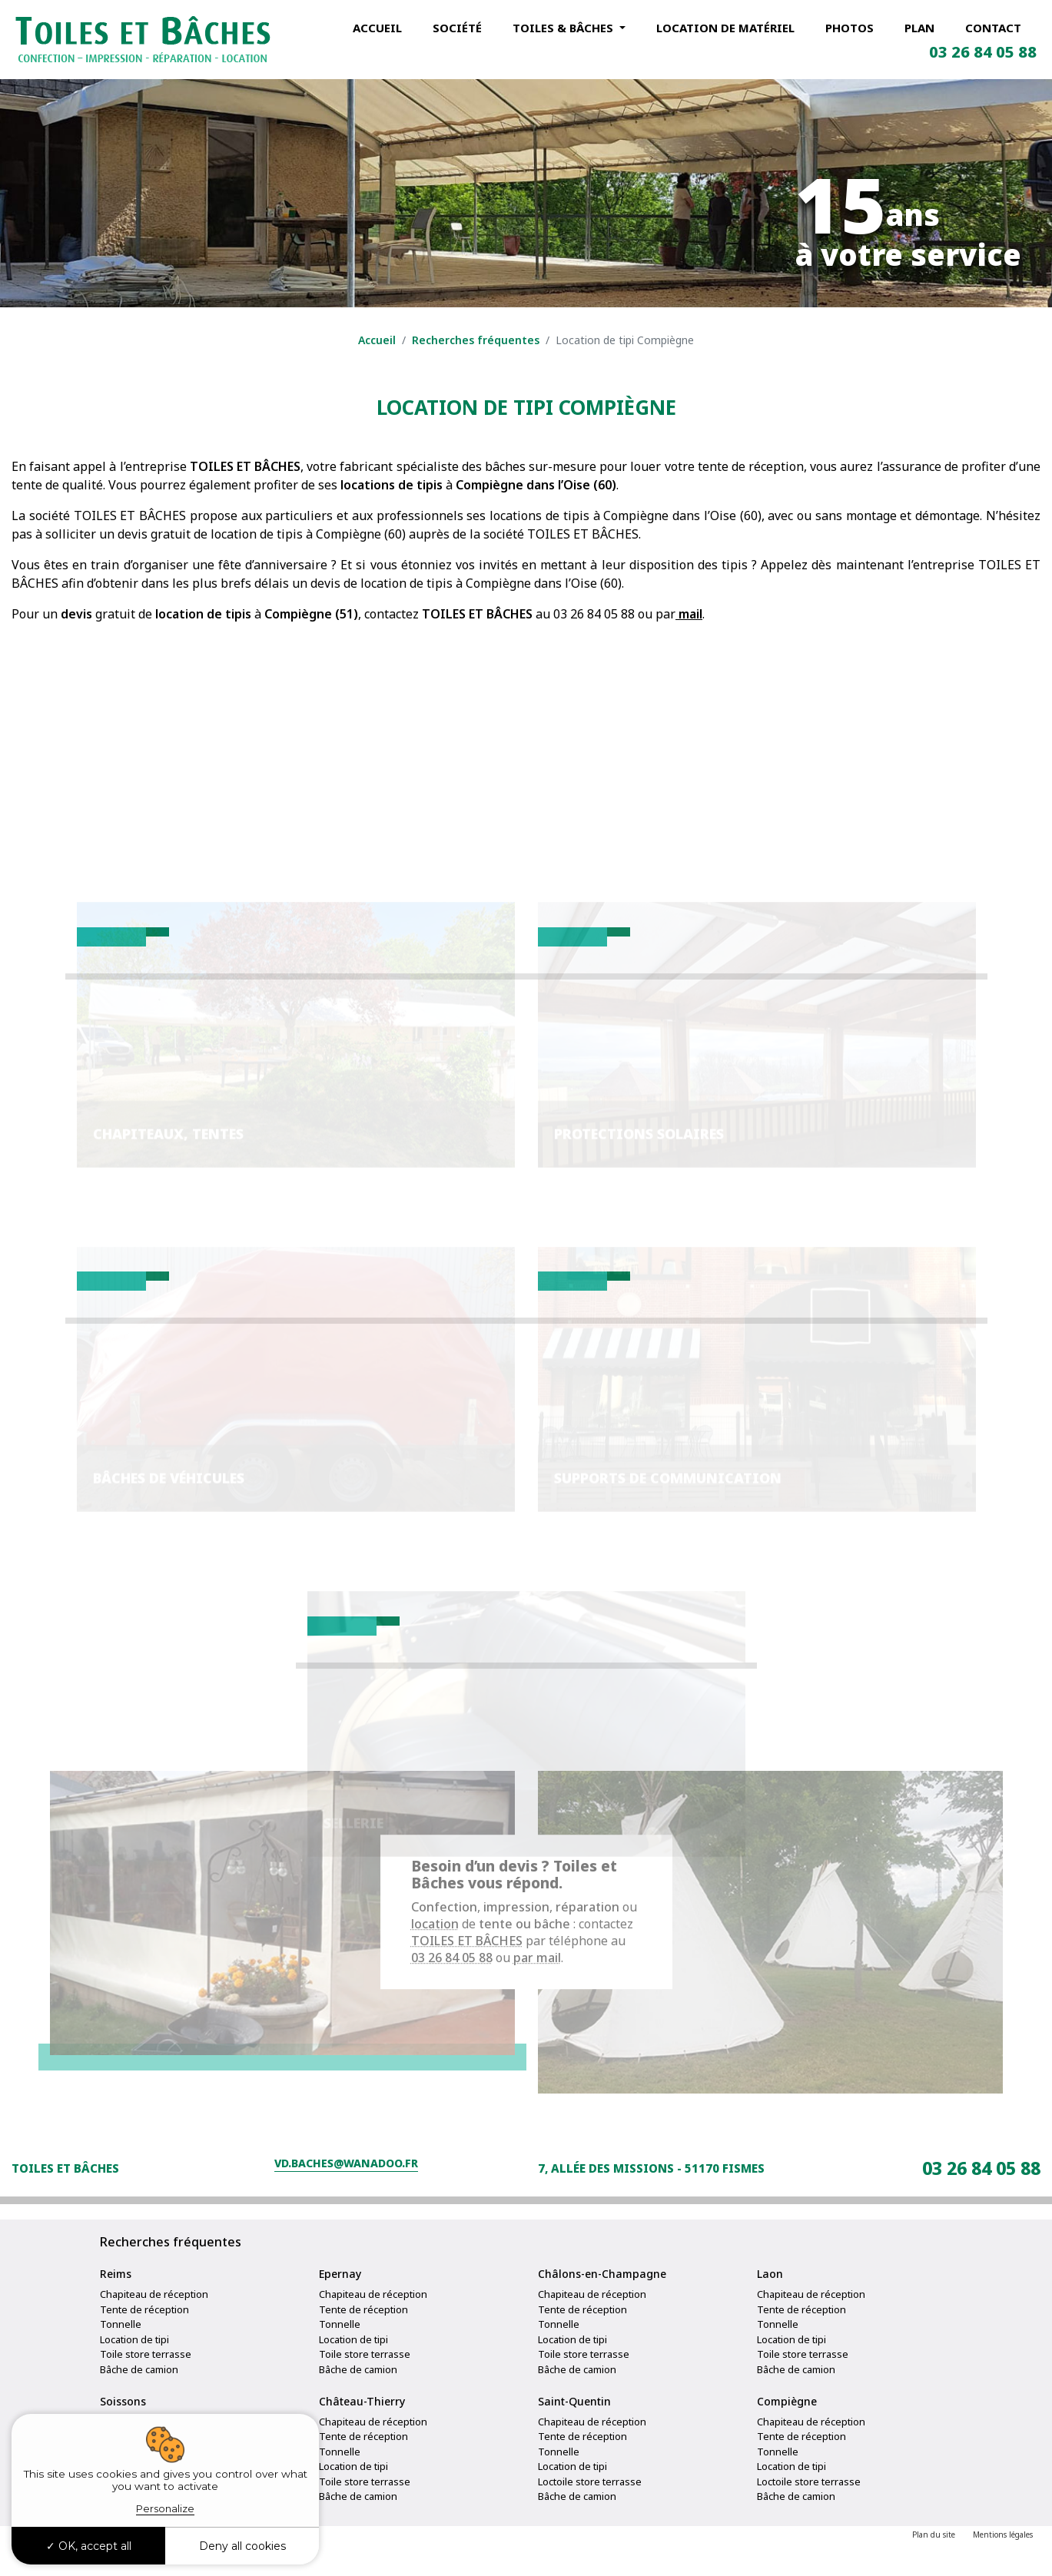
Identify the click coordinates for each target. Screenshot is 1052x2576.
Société (457, 27)
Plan (919, 27)
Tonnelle (120, 2343)
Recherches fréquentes (475, 340)
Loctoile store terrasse (590, 2501)
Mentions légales (1003, 2553)
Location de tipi (134, 2358)
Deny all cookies (242, 2546)
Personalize (165, 2508)
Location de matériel (725, 27)
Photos (849, 27)
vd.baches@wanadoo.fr (346, 2187)
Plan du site (933, 2553)
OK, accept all (88, 2546)
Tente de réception (144, 2328)
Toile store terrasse (145, 2373)
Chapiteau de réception (154, 2313)
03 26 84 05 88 (983, 51)
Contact (993, 27)
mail (688, 613)
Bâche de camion (139, 2388)
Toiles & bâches (564, 27)
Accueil (377, 27)
